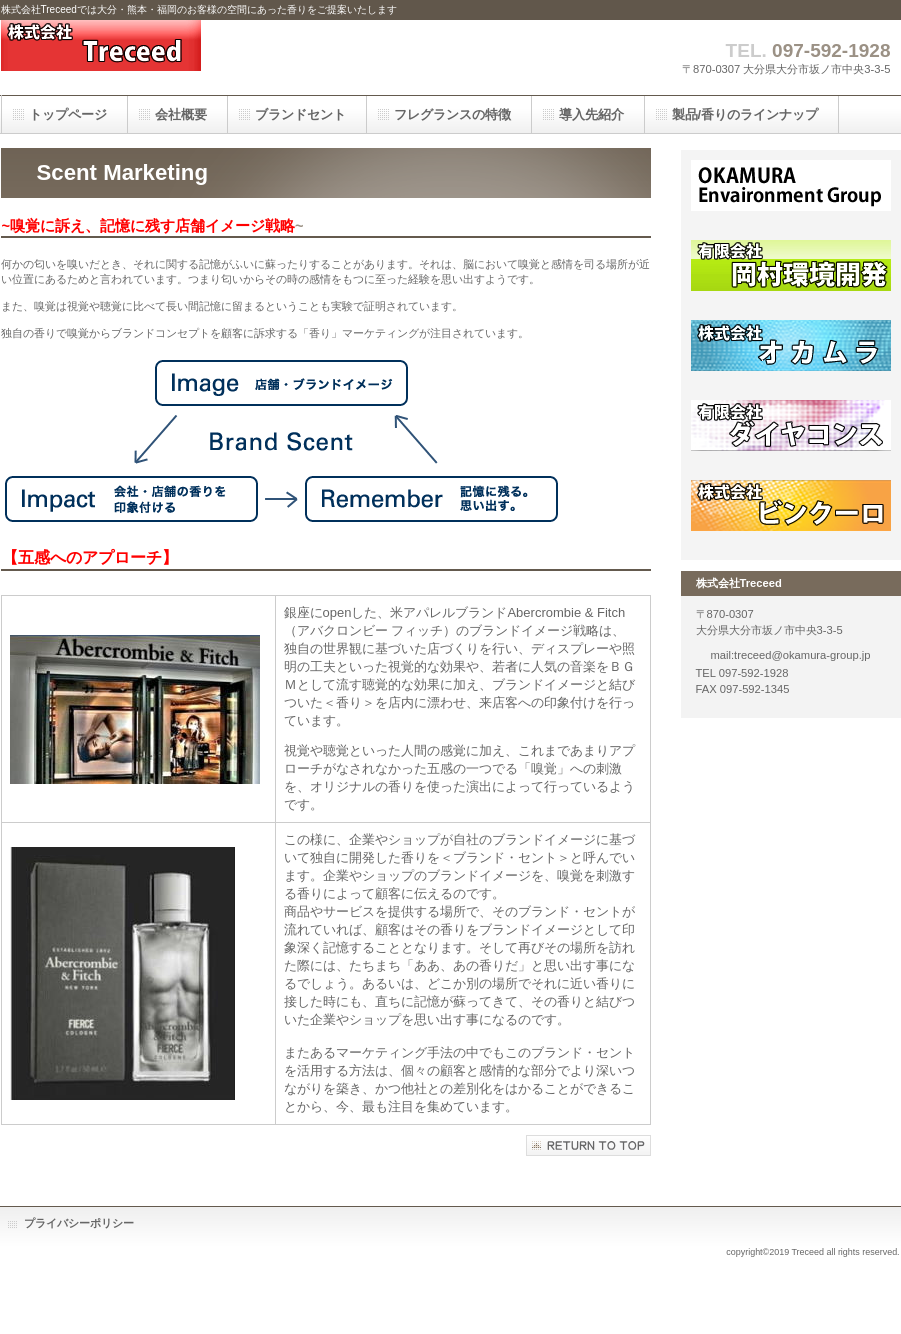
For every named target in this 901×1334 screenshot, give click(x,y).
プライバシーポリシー (79, 1223)
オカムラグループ (791, 195)
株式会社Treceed (201, 57)
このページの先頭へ (588, 1145)
